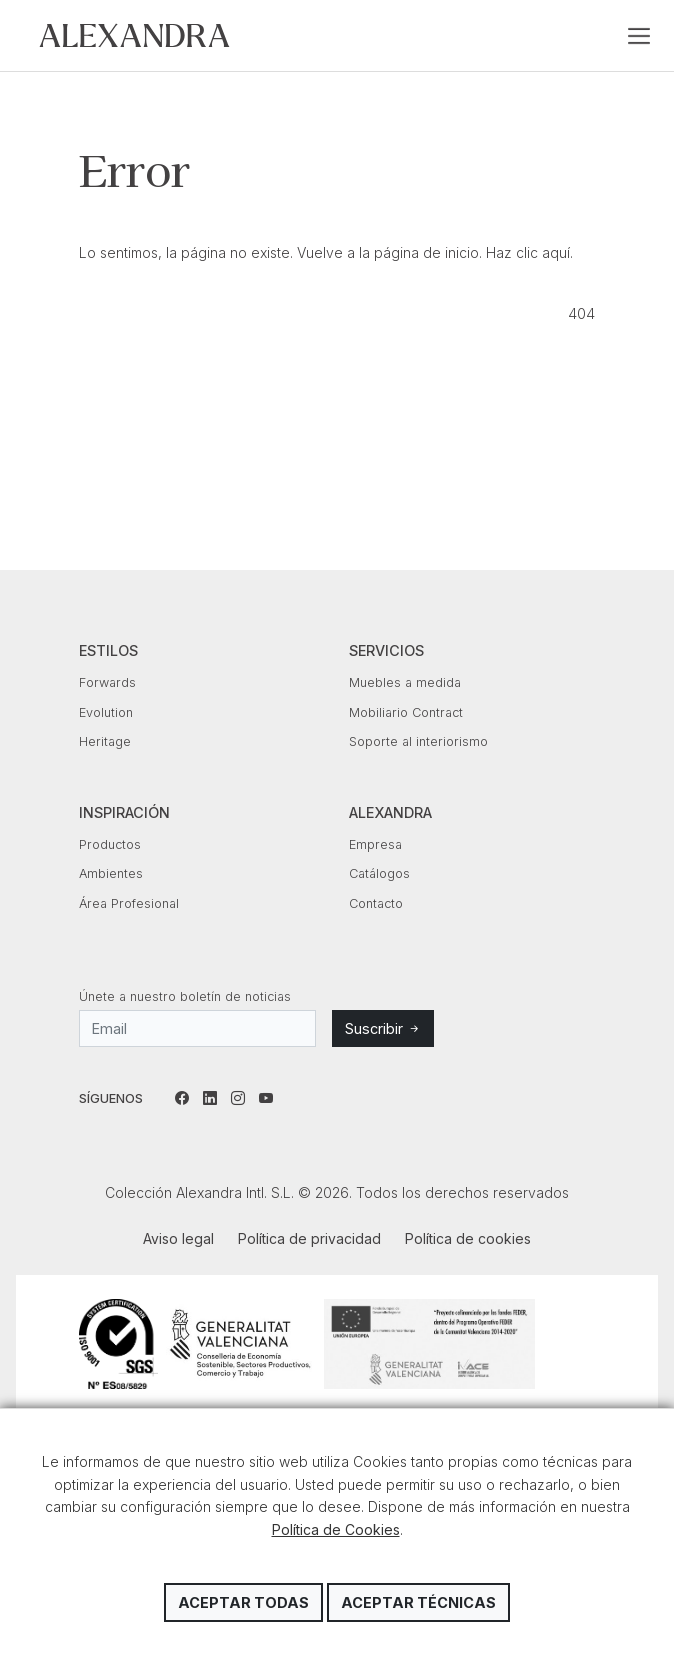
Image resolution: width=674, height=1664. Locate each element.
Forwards (107, 682)
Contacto (376, 903)
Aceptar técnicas (418, 1602)
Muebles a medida (405, 682)
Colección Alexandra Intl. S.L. (134, 35)
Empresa (375, 844)
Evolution (106, 712)
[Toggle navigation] (639, 36)
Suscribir (383, 1028)
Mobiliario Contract (406, 712)
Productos (110, 844)
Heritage (105, 741)
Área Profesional (129, 903)
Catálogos (379, 873)
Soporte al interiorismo (418, 741)
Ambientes (111, 873)
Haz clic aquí (528, 252)
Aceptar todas (243, 1602)
